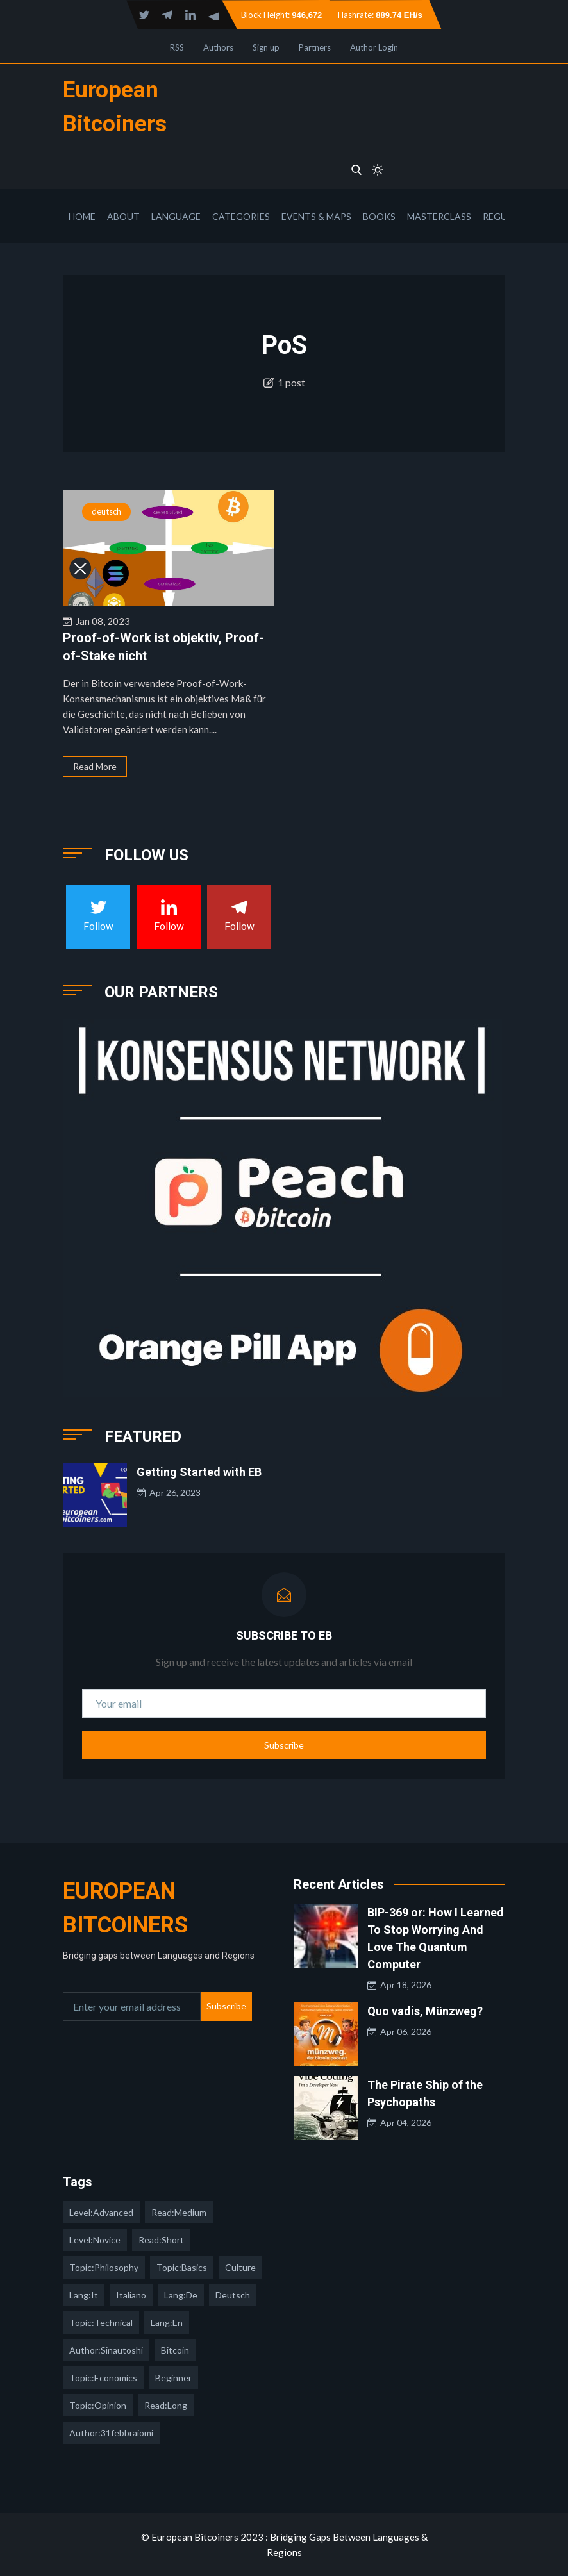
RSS (177, 47)
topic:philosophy (103, 2267)
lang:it (83, 2294)
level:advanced (101, 2212)
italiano (131, 2294)
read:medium (178, 2212)
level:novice (95, 2239)
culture (240, 2267)
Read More (95, 766)
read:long (165, 2405)
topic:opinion (97, 2405)
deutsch (106, 511)
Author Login (374, 47)
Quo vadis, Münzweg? (425, 2011)
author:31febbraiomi (111, 2432)
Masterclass (439, 216)
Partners (315, 47)
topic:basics (181, 2267)
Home (82, 216)
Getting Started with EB (199, 1472)
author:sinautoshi (106, 2350)
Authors (218, 47)
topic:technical (101, 2322)
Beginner (173, 2377)
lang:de (180, 2294)
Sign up (266, 47)
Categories (241, 216)
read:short (161, 2239)
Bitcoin (175, 2350)
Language (176, 216)
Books (379, 216)
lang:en (167, 2322)
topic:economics (103, 2377)
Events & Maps (316, 216)
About (123, 216)
